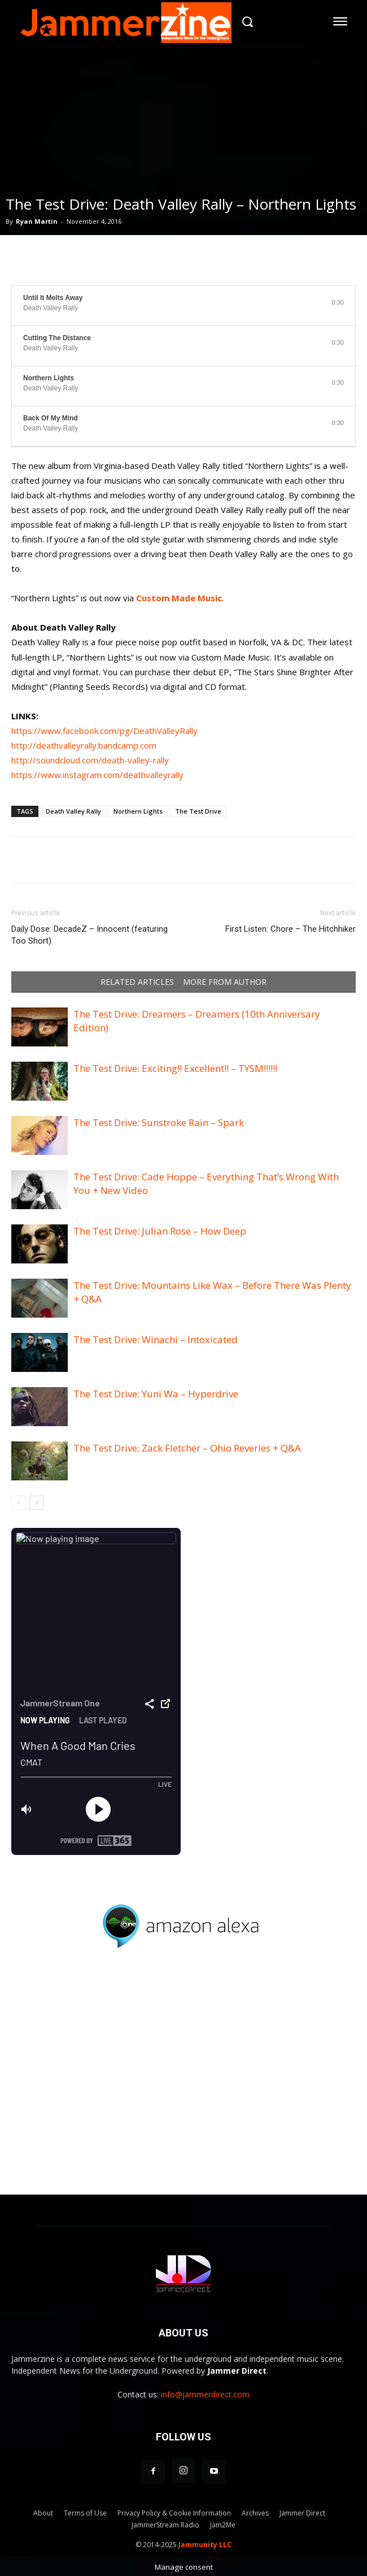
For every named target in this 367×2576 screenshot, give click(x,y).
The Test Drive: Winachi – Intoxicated (155, 1339)
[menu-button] (340, 21)
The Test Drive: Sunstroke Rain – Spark (158, 1122)
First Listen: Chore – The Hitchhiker (290, 929)
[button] (247, 21)
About (43, 2513)
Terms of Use (85, 2513)
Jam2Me (222, 2525)
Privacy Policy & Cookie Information (174, 2513)
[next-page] (36, 1503)
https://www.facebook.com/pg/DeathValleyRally (104, 730)
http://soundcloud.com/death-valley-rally (90, 760)
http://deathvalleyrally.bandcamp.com (83, 745)
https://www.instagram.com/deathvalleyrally (97, 774)
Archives (255, 2513)
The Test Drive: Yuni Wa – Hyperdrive (155, 1393)
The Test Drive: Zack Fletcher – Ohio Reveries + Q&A (187, 1447)
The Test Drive (198, 811)
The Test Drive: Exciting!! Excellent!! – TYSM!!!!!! (175, 1068)
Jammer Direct (302, 2513)
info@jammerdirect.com (205, 2394)
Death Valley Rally (73, 811)
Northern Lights (138, 811)
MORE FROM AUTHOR (224, 982)
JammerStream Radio (165, 2525)
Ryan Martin (37, 221)
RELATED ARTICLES (137, 982)
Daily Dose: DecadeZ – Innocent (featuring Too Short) (89, 935)
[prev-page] (18, 1503)
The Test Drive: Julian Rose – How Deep (159, 1230)
